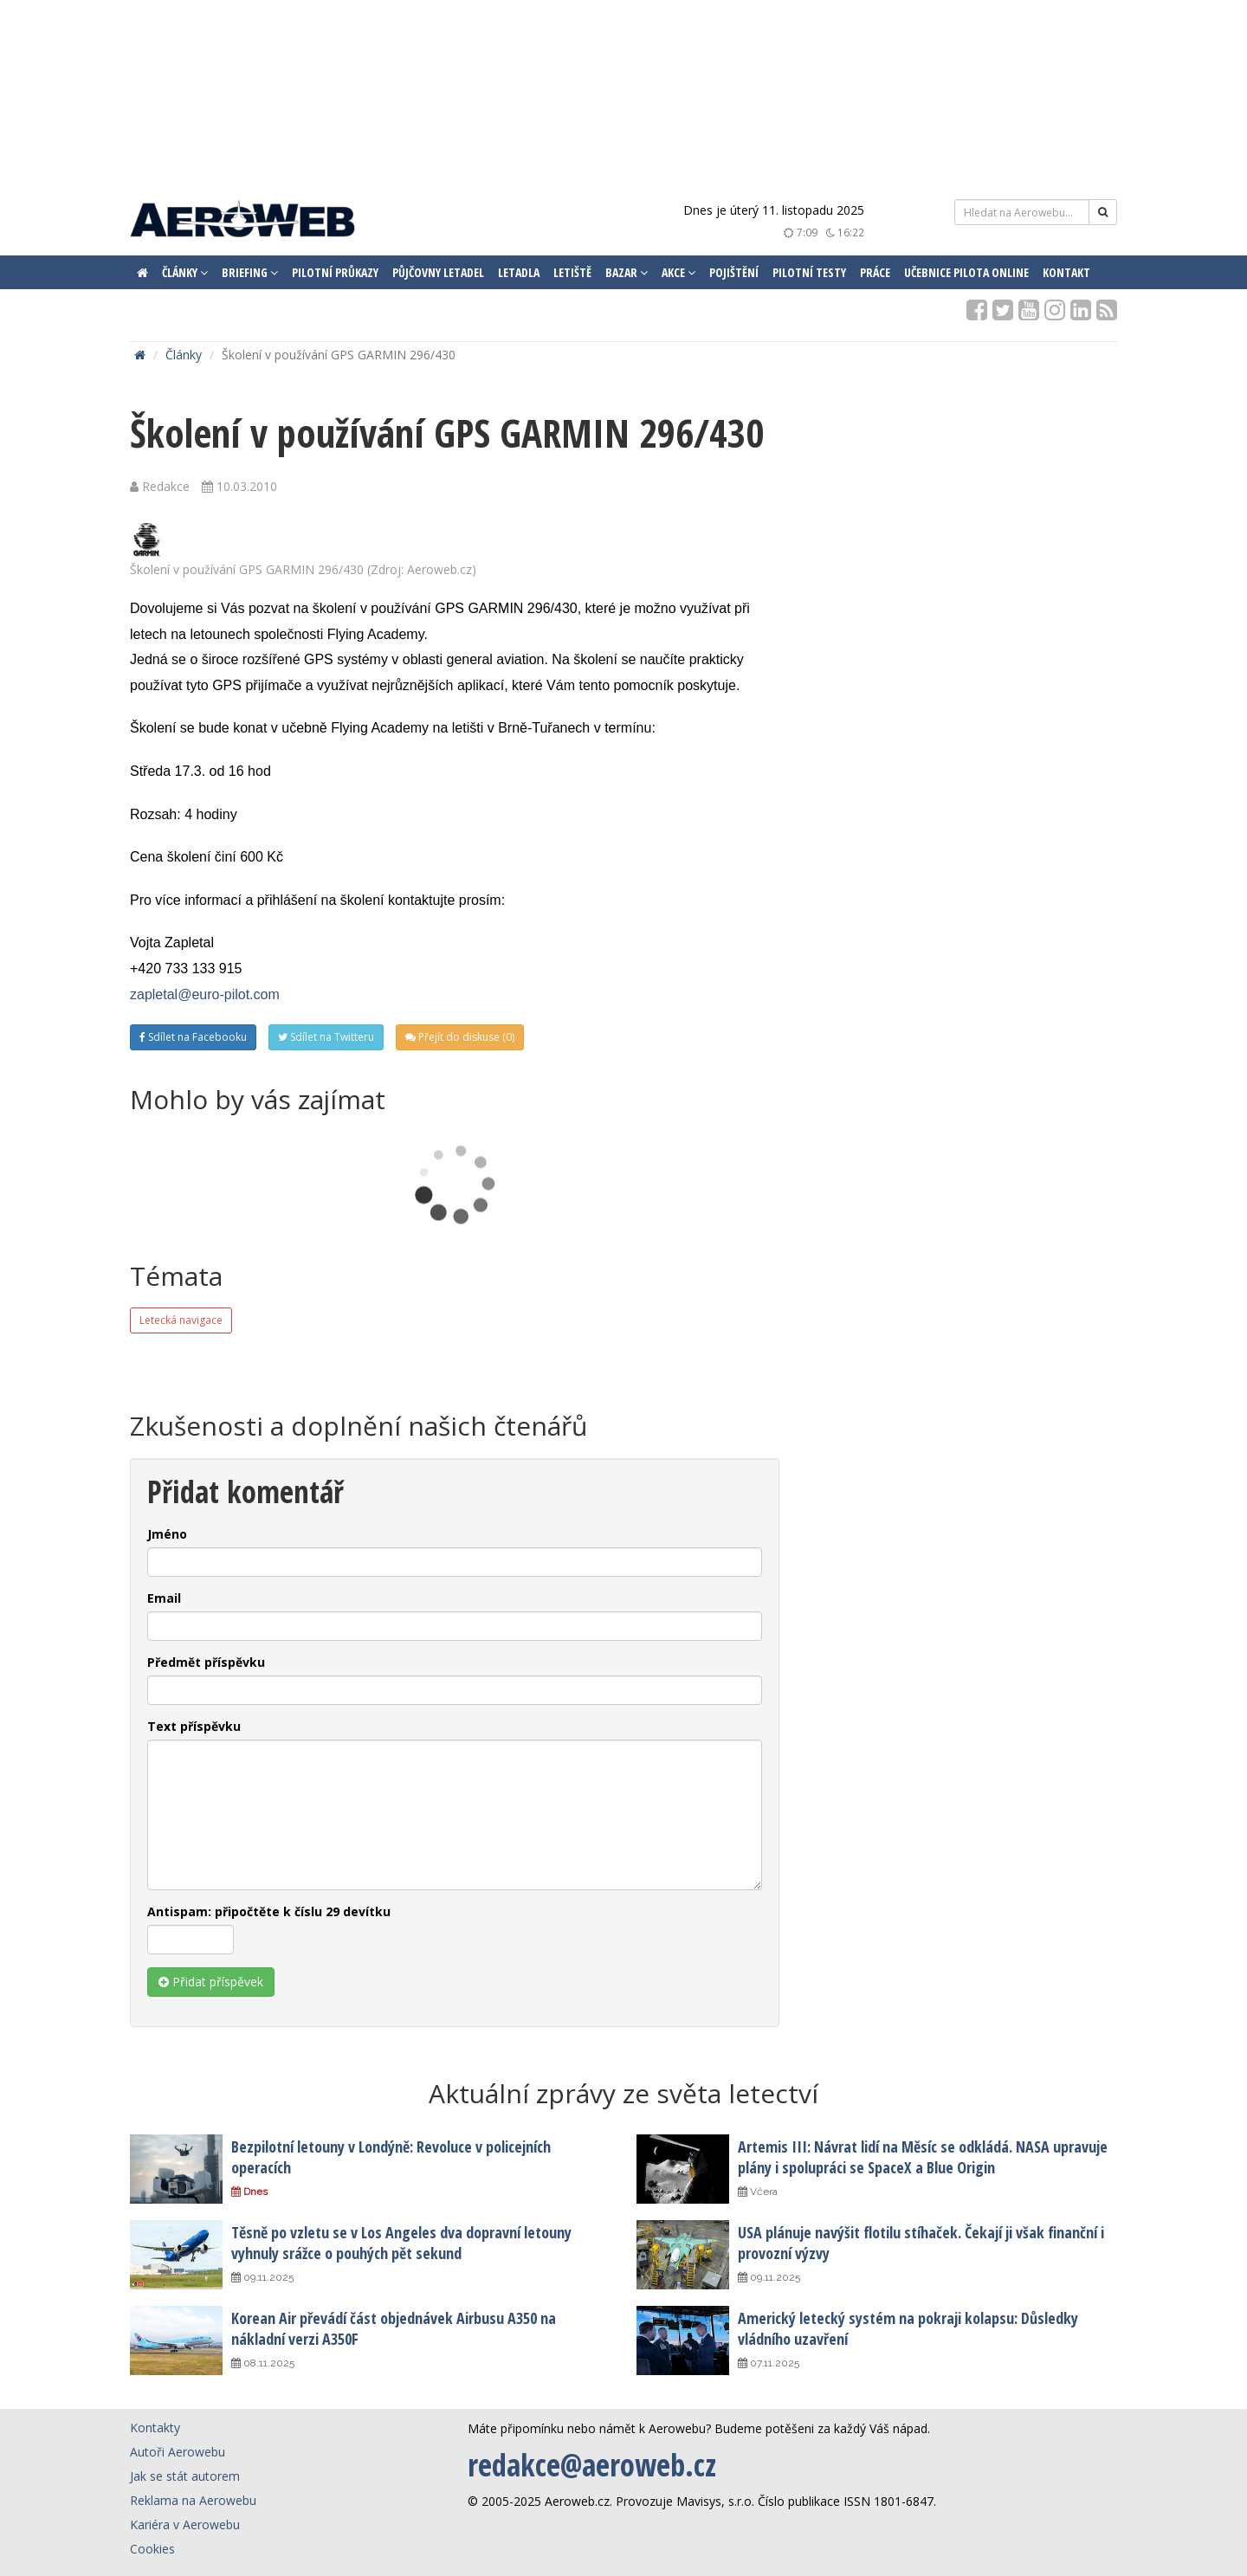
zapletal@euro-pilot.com (205, 994)
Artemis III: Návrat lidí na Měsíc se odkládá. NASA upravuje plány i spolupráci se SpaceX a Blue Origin (923, 2157)
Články (183, 354)
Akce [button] (678, 272)
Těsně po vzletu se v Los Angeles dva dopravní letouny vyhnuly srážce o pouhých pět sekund (401, 2242)
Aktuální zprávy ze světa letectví (623, 2093)
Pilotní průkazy (335, 272)
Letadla (519, 272)
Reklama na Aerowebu (193, 2500)
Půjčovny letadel (438, 272)
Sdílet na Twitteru (326, 1037)
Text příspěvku (194, 1726)
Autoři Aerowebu (177, 2452)
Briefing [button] (250, 272)
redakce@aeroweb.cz (592, 2464)
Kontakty (155, 2427)
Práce (875, 272)
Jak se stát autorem (185, 2476)
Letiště (572, 272)
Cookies (152, 2548)
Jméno (167, 1534)
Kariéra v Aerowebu (185, 2524)
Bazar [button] (626, 272)
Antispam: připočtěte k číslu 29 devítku (269, 1911)
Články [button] (185, 272)
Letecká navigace (181, 1320)
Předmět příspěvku (206, 1662)
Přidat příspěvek (210, 1981)
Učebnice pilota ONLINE (966, 272)
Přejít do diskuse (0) (459, 1037)
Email (164, 1598)
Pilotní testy (809, 272)
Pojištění (734, 272)
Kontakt (1066, 272)
